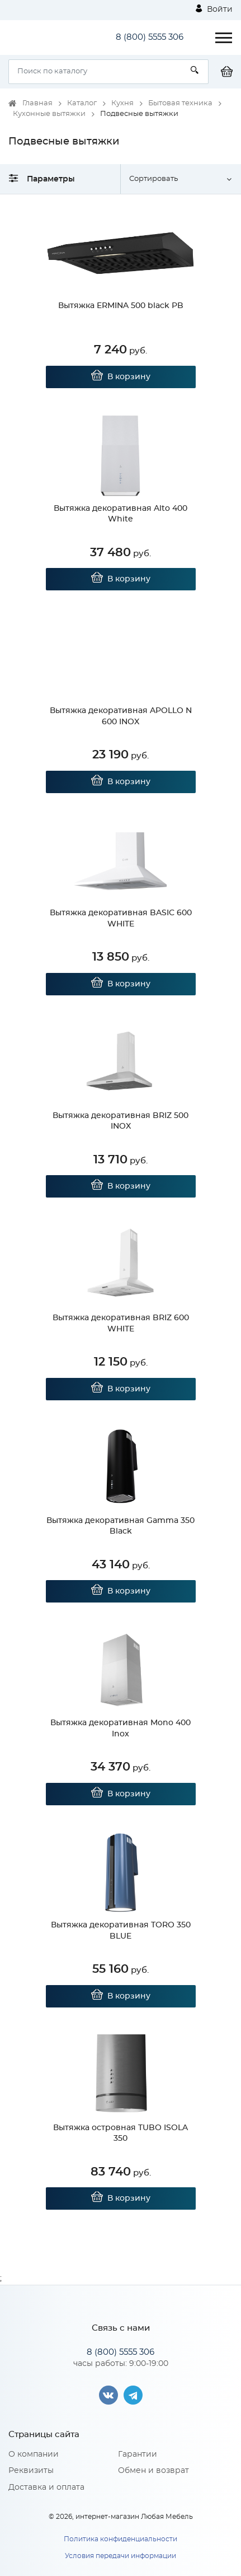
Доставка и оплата (46, 2487)
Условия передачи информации (120, 2555)
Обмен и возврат (153, 2471)
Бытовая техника (180, 103)
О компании (33, 2454)
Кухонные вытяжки (49, 114)
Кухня (122, 103)
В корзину (120, 377)
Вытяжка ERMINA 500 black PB (120, 306)
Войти (214, 8)
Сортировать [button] (153, 179)
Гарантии (137, 2454)
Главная (37, 103)
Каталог (82, 103)
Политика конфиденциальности (120, 2539)
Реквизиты (31, 2471)
